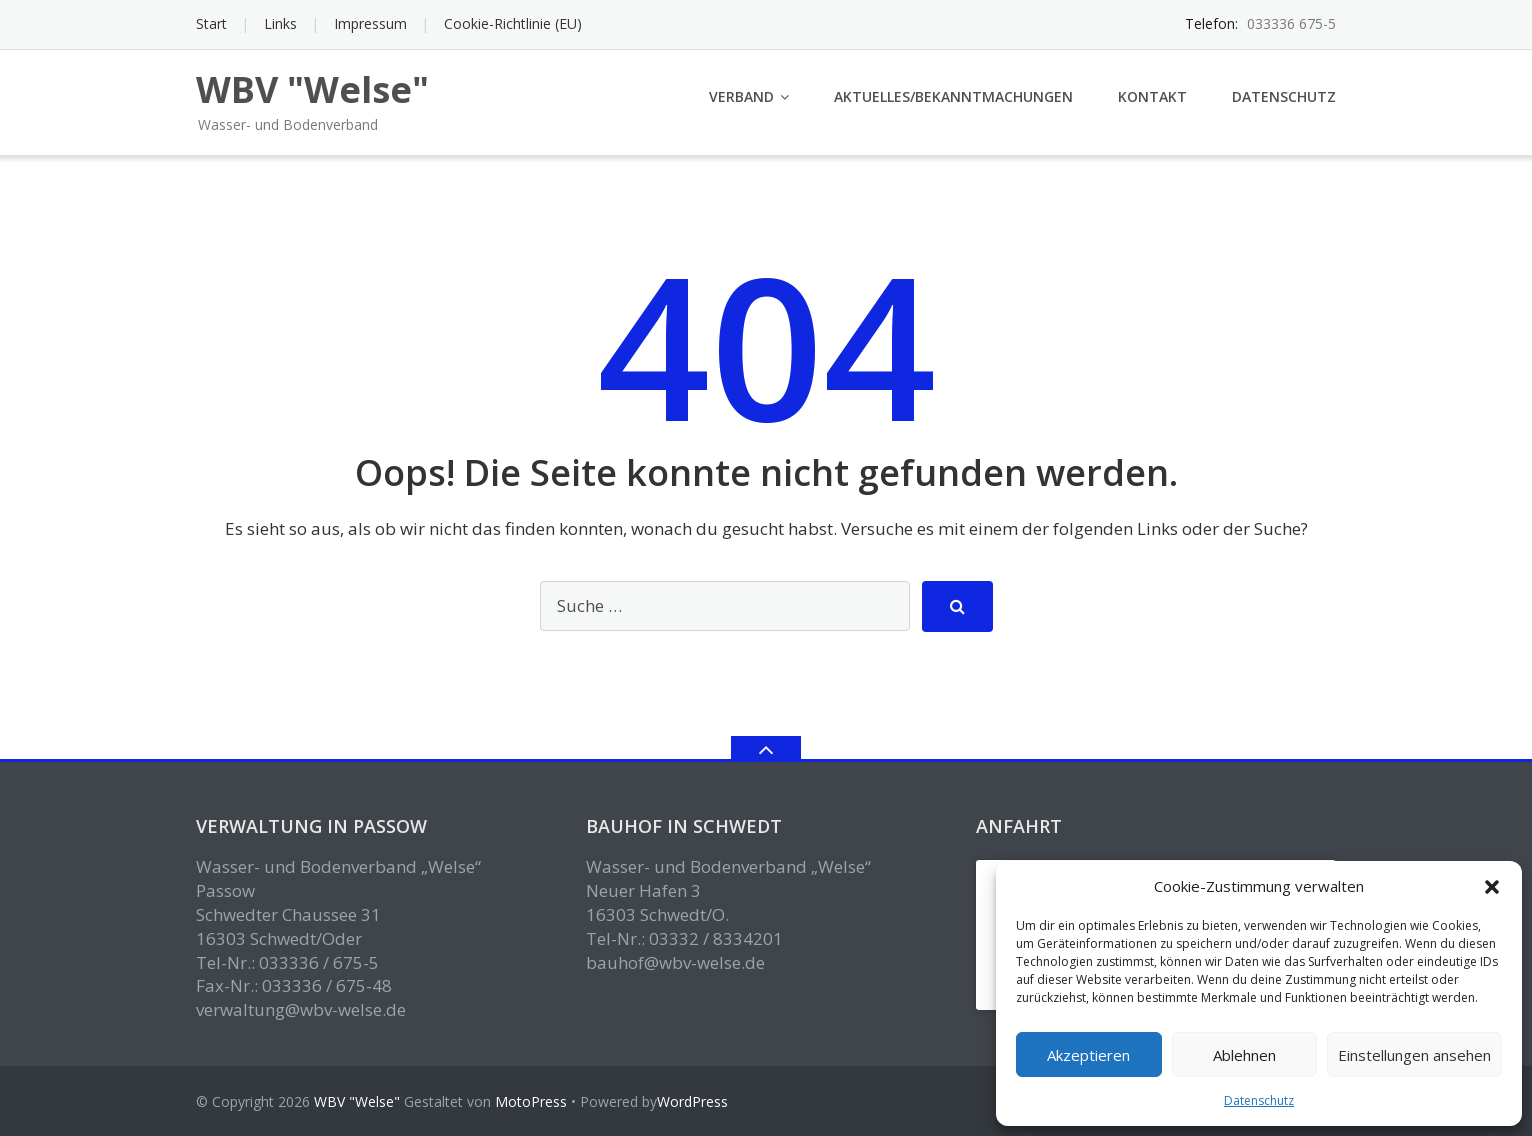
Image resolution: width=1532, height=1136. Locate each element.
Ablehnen (1244, 1055)
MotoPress (531, 1101)
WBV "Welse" (357, 1101)
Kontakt (1152, 96)
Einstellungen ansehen (1414, 1055)
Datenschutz (1259, 1100)
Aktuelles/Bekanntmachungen (953, 96)
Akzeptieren (1088, 1055)
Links (280, 23)
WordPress (692, 1101)
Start (211, 23)
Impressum (370, 23)
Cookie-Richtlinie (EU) (513, 23)
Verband (741, 96)
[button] (1492, 887)
